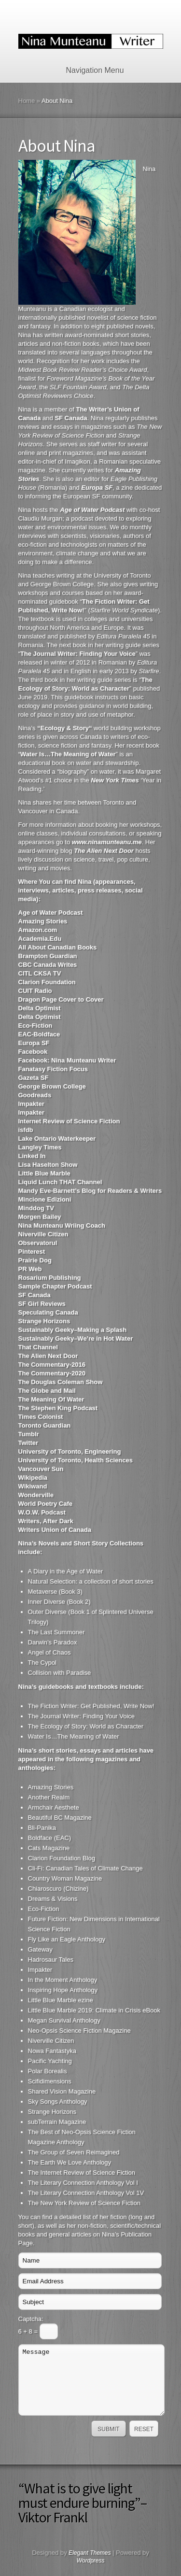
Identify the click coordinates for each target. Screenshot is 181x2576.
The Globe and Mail (47, 1390)
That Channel (38, 1347)
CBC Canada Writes (47, 964)
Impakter (31, 1103)
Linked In (32, 1156)
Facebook (33, 1051)
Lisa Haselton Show (48, 1164)
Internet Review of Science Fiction (69, 1121)
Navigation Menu (89, 70)
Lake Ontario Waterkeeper (57, 1138)
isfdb (25, 1129)
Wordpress (90, 2560)
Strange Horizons (44, 1321)
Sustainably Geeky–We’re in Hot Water (75, 1338)
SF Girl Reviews (42, 1303)
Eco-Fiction (35, 1025)
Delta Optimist (39, 1008)
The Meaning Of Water (51, 1399)
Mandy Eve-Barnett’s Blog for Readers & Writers (90, 1190)
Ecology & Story (65, 728)
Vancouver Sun (41, 1468)
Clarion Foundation (47, 982)
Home (26, 100)
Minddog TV (36, 1208)
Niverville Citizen (43, 1234)
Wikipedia (33, 1477)
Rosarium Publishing (49, 1277)
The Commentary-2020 (51, 1373)
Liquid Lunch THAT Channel (60, 1182)
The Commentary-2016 (51, 1364)
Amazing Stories (43, 921)
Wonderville (36, 1495)
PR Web (30, 1269)
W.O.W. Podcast (42, 1512)
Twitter (28, 1442)
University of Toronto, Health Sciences (75, 1460)
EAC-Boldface (39, 1034)
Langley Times (40, 1147)
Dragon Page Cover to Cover (61, 999)
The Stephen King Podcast (58, 1408)
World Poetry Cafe (45, 1503)
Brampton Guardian (47, 956)
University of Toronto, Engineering (69, 1451)
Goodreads (35, 1095)
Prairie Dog (35, 1260)
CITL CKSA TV (39, 973)
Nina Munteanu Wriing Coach (61, 1225)
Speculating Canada (48, 1312)
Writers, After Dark (45, 1521)
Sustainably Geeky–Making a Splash (72, 1329)
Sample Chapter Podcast (55, 1286)
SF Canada (34, 1295)
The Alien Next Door (48, 1355)
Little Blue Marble (44, 1173)
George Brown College (52, 1086)
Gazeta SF (33, 1077)
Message (91, 2380)
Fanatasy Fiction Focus (53, 1069)
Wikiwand (32, 1486)
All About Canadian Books (57, 947)
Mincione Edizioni (44, 1199)
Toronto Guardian (44, 1425)
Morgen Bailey (39, 1216)
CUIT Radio (35, 990)
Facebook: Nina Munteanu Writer (67, 1060)
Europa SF (34, 1043)
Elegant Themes (90, 2552)
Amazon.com (37, 930)
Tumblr (28, 1434)
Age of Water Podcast (50, 912)
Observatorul (37, 1242)
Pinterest (31, 1251)
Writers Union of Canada (54, 1529)
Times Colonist (40, 1416)
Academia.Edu (40, 938)
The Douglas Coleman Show (60, 1382)
